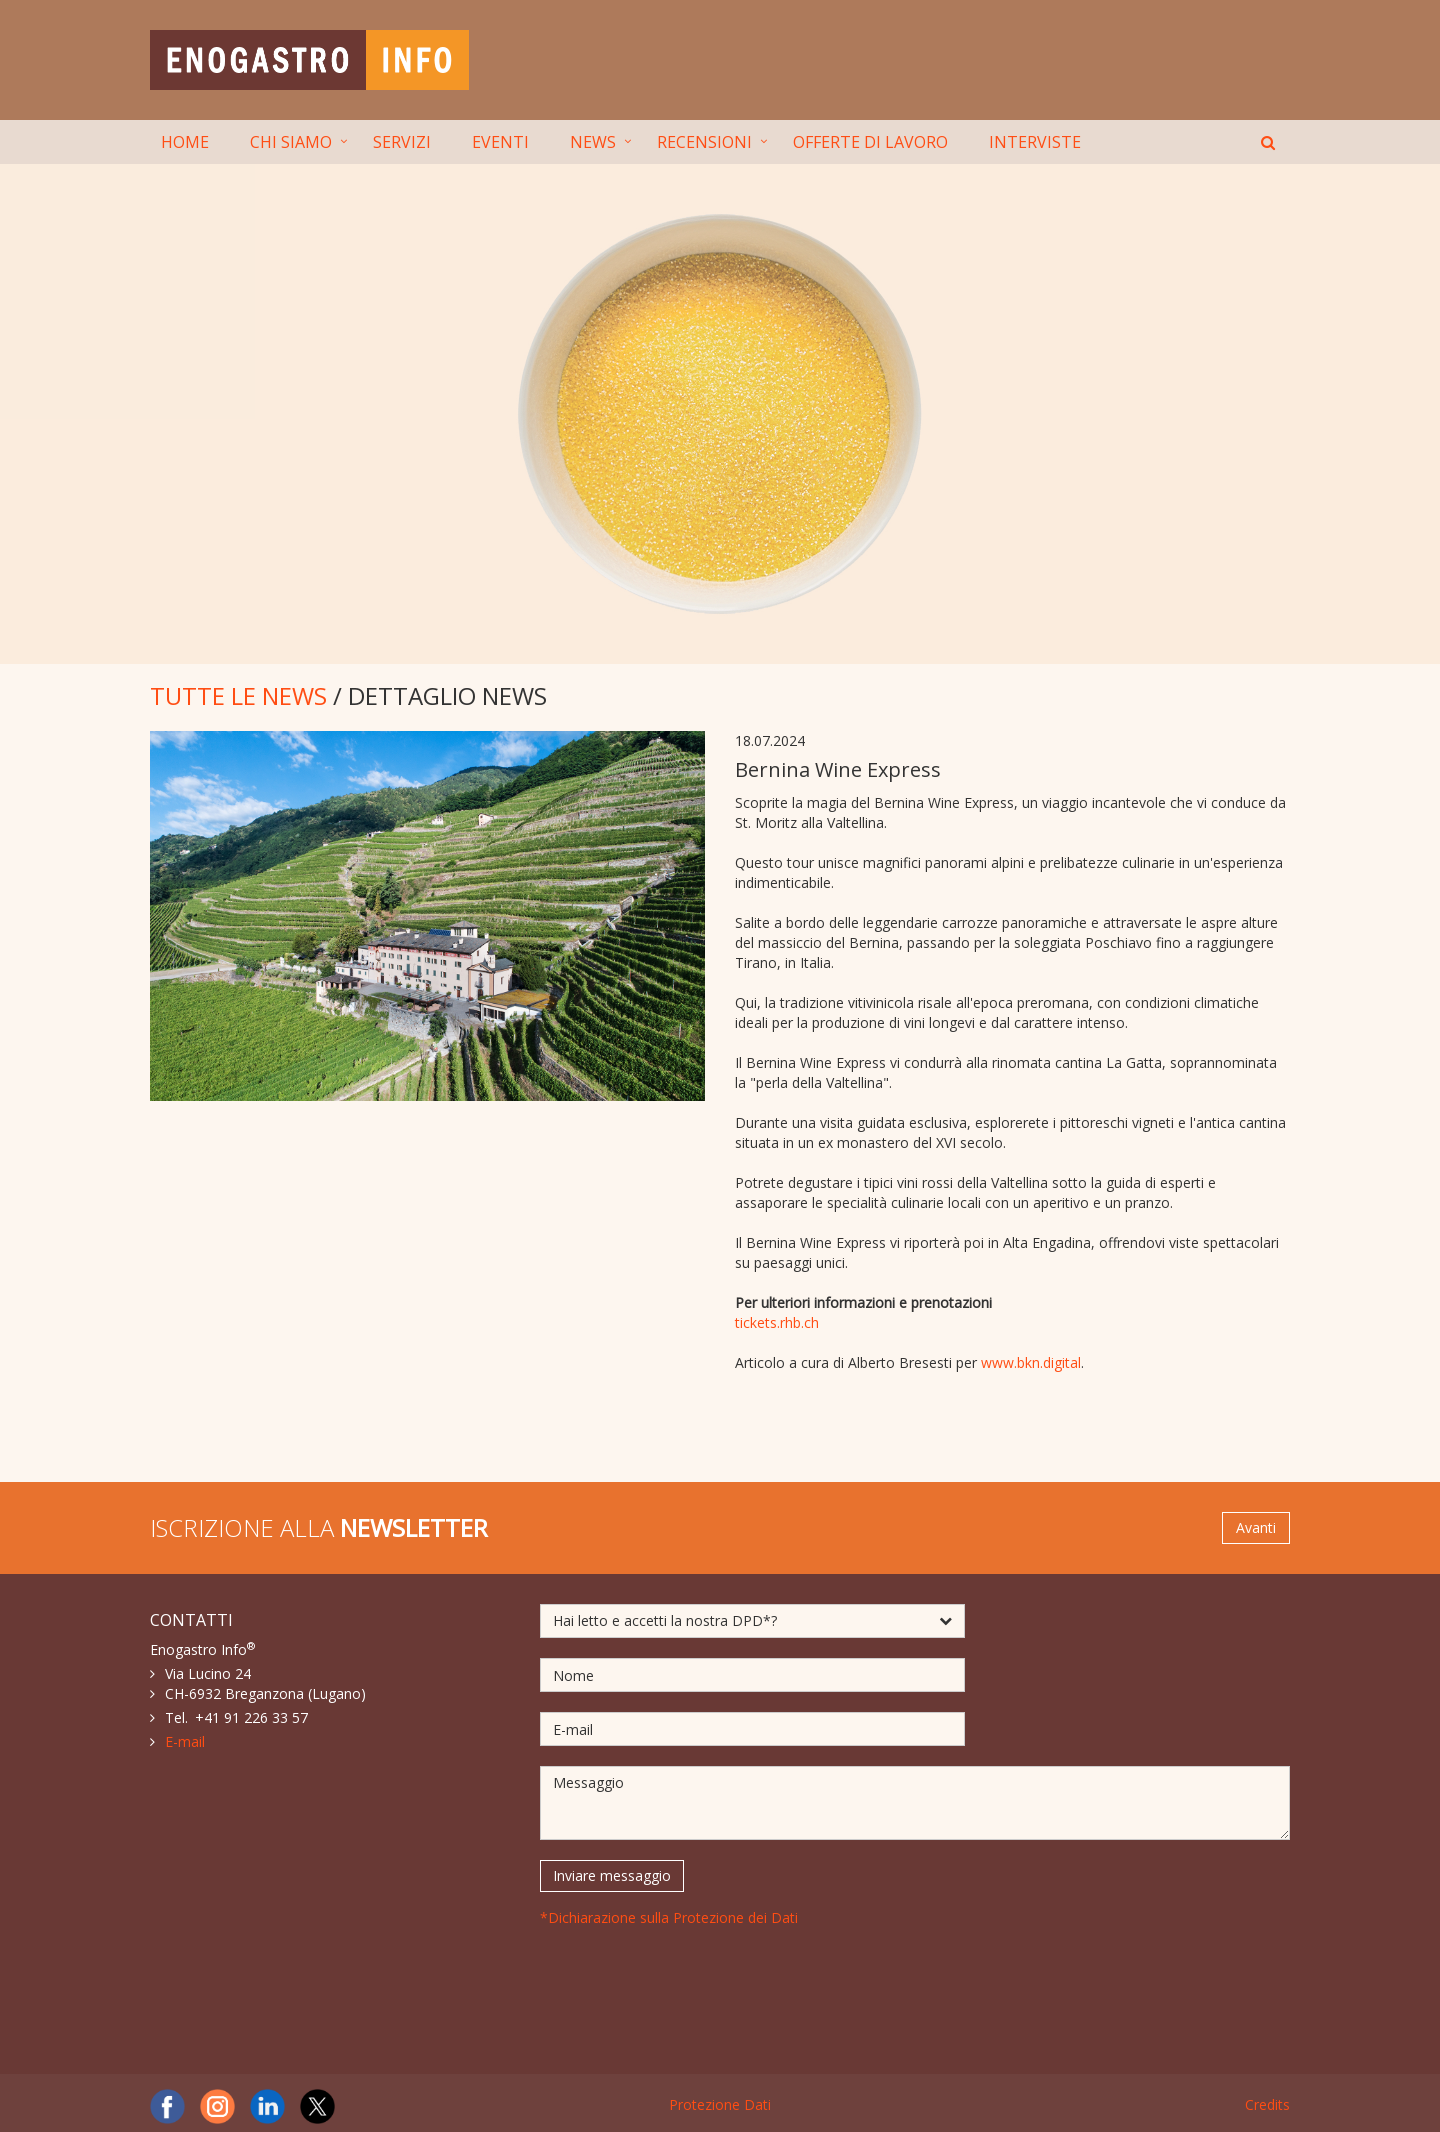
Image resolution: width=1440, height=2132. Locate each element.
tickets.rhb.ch (777, 1322)
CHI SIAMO (291, 142)
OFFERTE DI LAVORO (870, 142)
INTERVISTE (1035, 142)
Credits (1267, 2104)
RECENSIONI (704, 142)
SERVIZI (402, 142)
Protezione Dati (720, 2104)
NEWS (593, 142)
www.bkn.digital (1031, 1362)
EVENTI (500, 142)
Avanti (1256, 1527)
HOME (185, 142)
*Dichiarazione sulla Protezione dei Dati (669, 1917)
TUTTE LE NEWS (238, 695)
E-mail (185, 1741)
